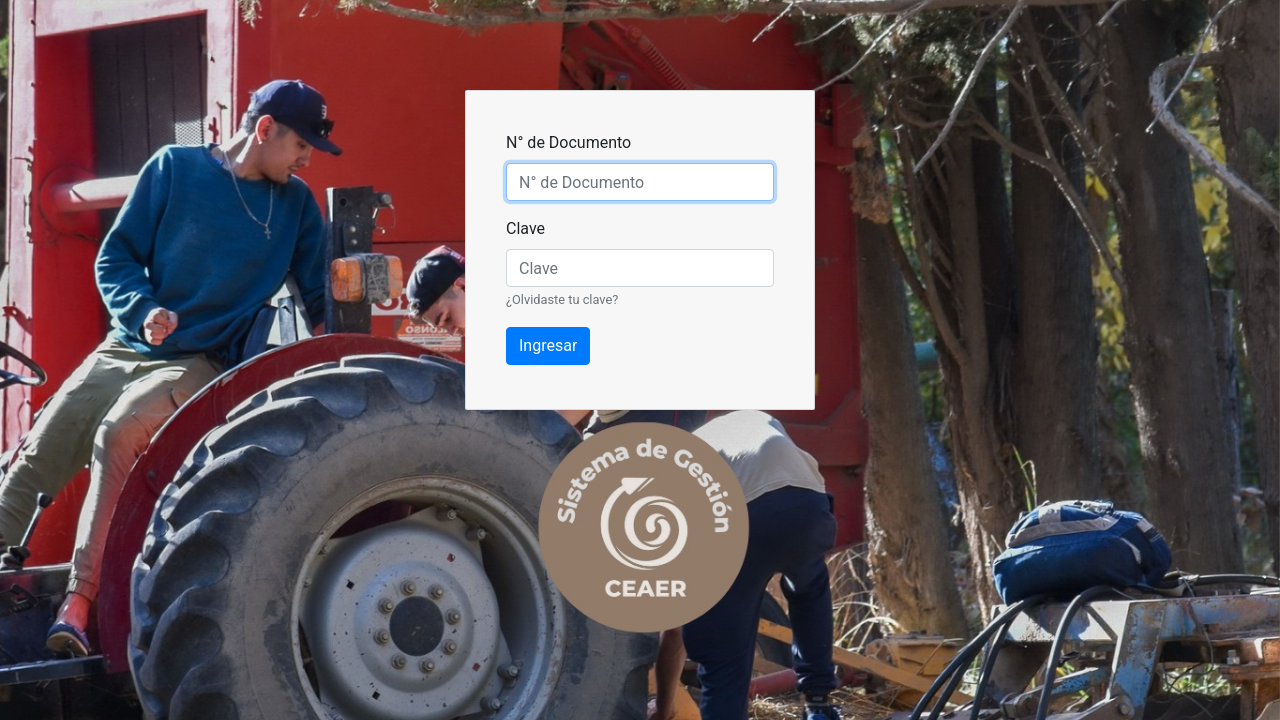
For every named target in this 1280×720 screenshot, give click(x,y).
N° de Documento (568, 142)
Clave (525, 228)
